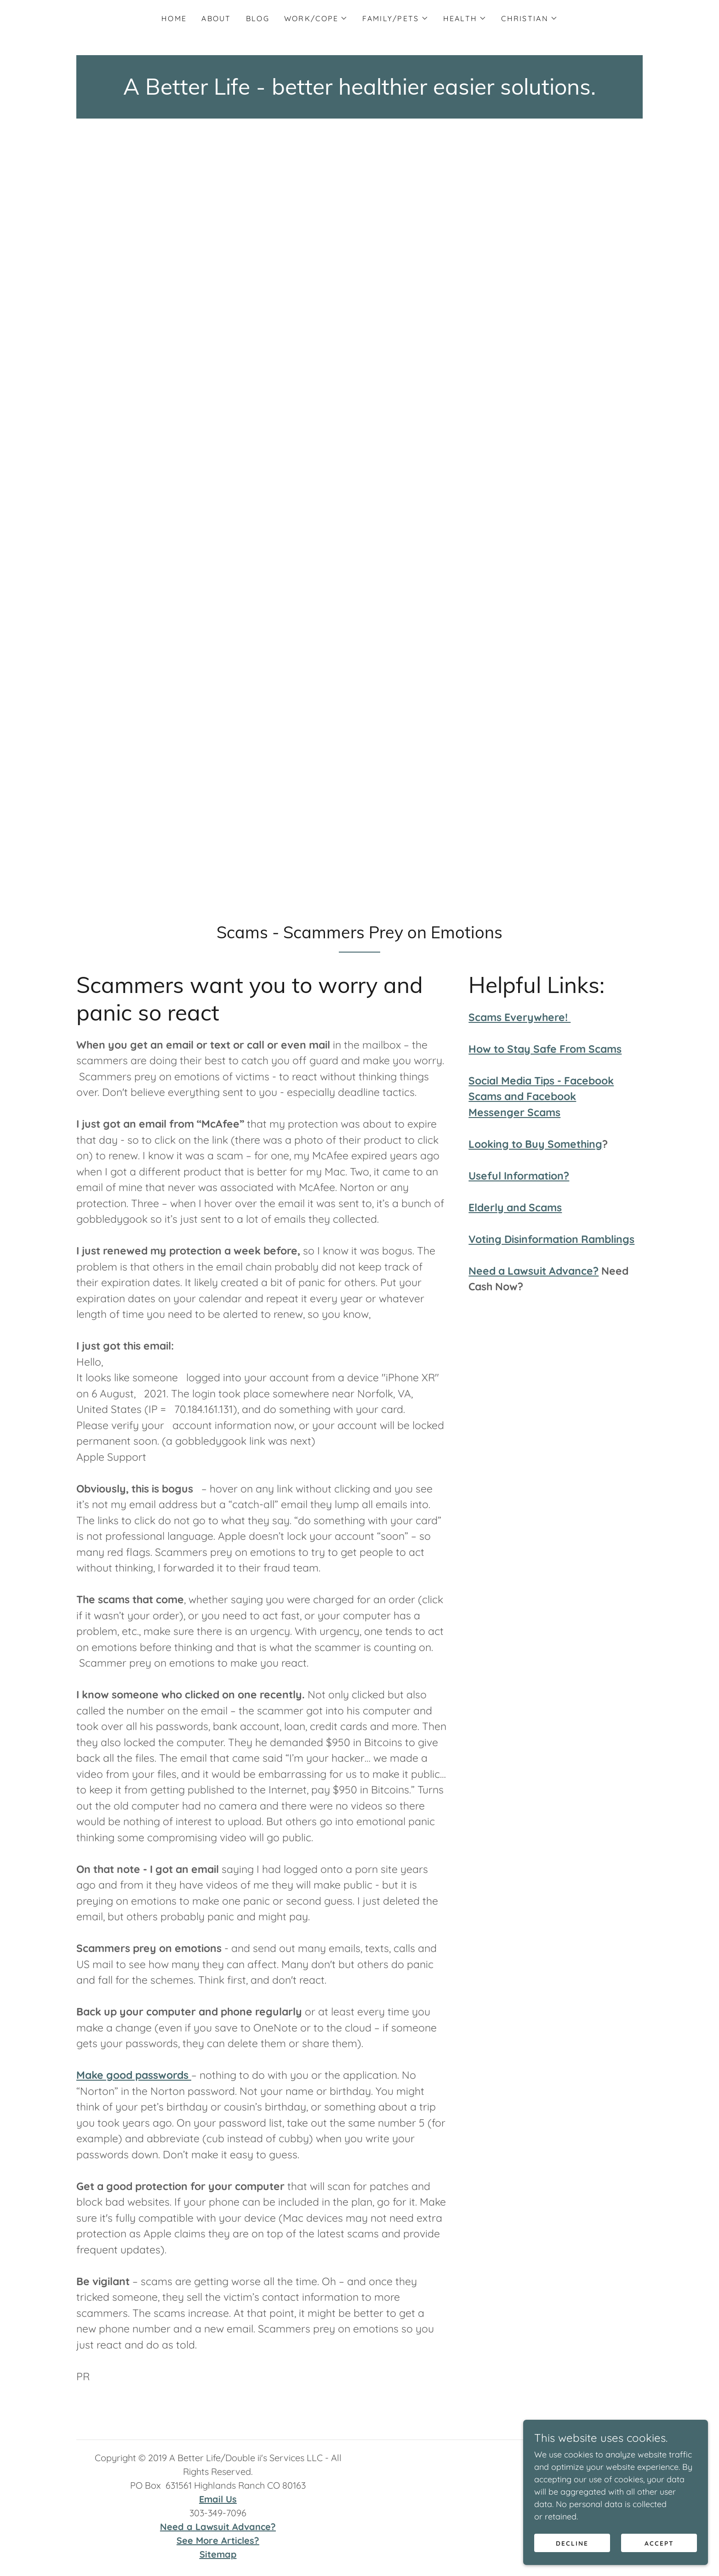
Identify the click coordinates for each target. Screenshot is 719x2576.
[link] (359, 91)
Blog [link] (257, 18)
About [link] (216, 18)
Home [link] (174, 18)
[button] (316, 18)
